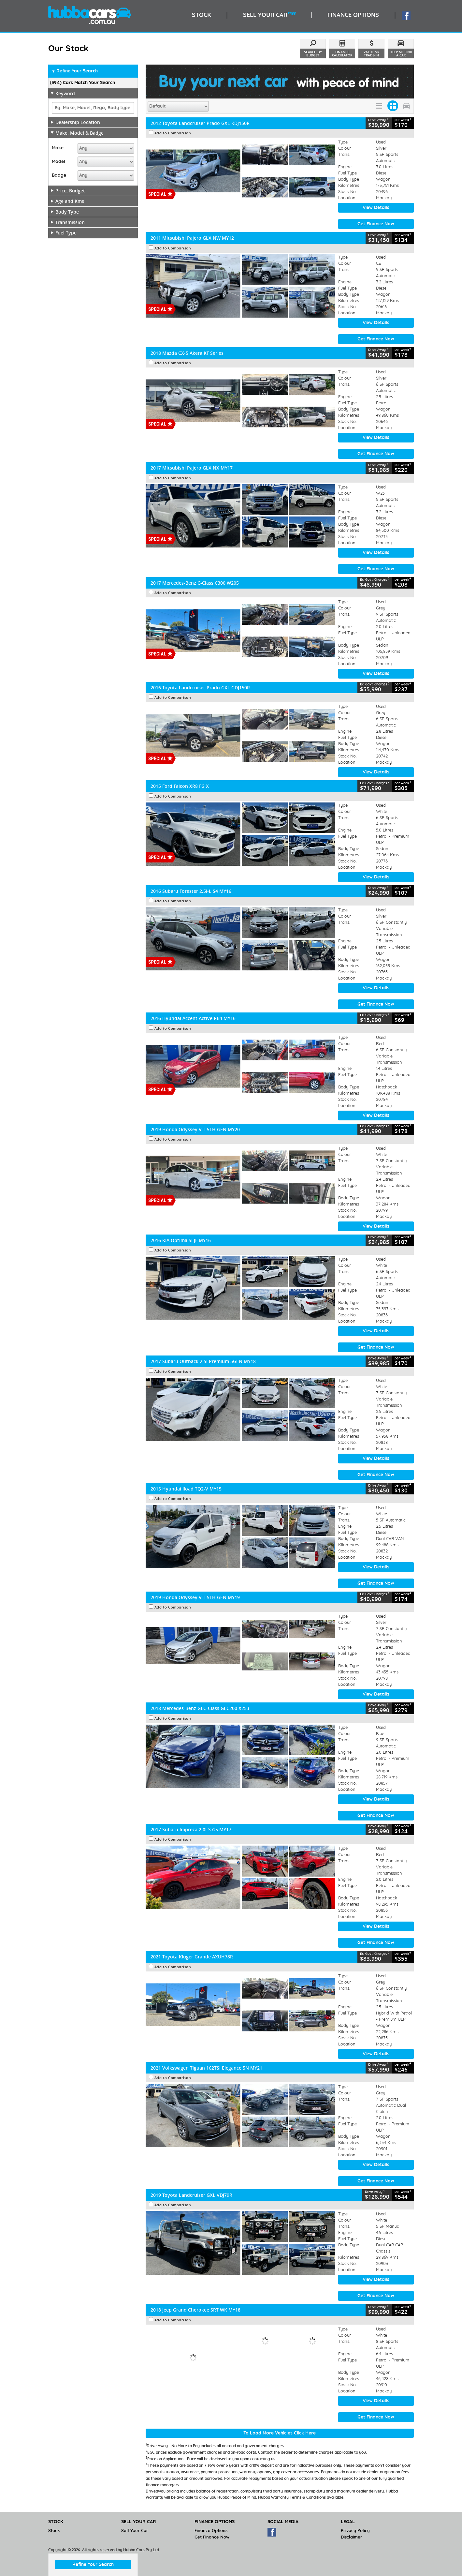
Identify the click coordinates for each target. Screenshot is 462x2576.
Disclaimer (351, 2537)
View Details (376, 207)
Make (58, 148)
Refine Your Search (74, 71)
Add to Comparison (172, 133)
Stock (54, 2531)
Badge (59, 175)
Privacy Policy (355, 2531)
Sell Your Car (134, 2531)
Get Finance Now (375, 224)
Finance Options (211, 2531)
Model (58, 161)
